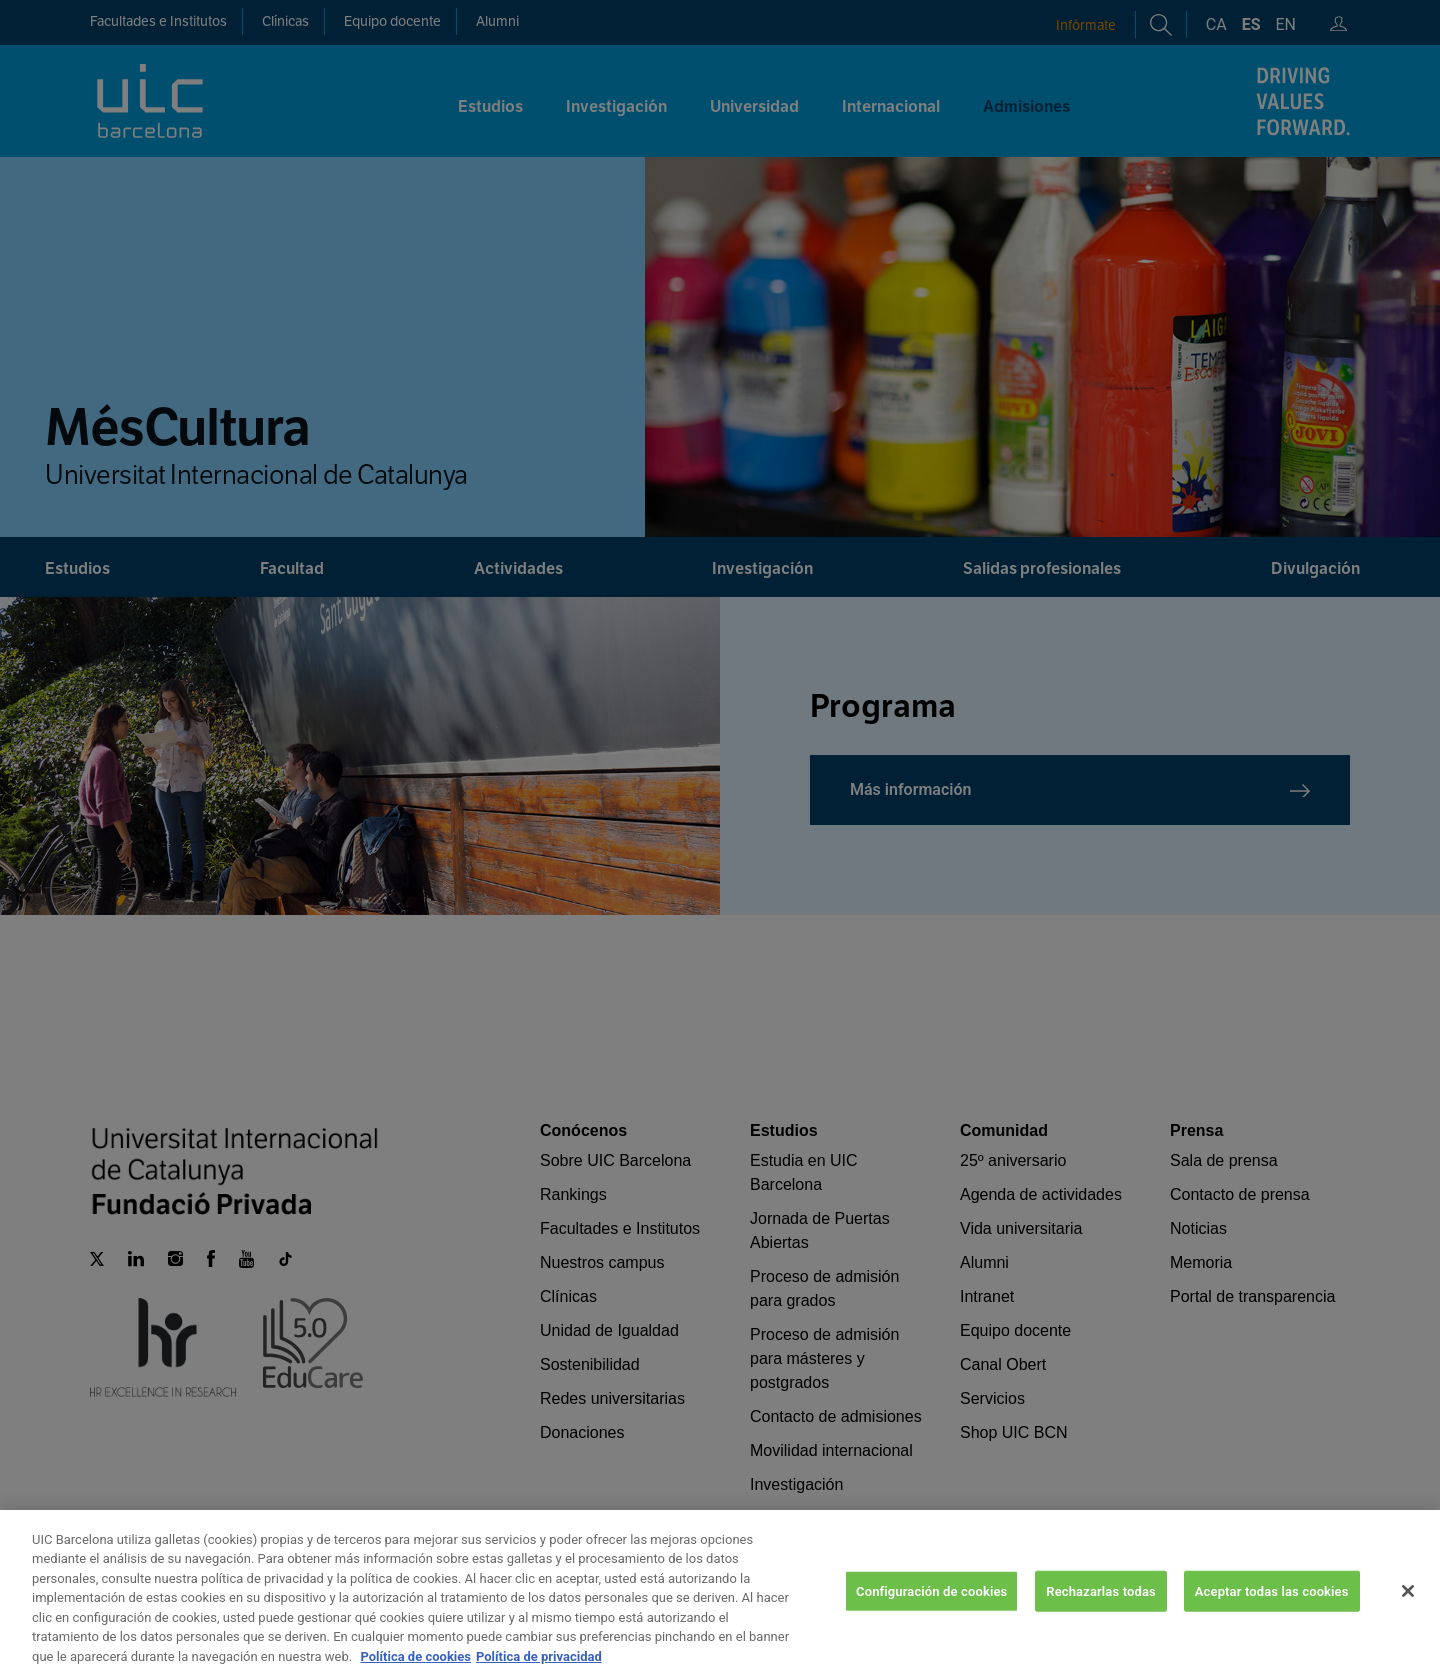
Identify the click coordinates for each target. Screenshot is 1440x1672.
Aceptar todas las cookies (1272, 1612)
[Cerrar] (1408, 1613)
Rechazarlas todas (1101, 1612)
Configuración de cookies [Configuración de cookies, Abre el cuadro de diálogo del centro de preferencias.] (931, 1612)
